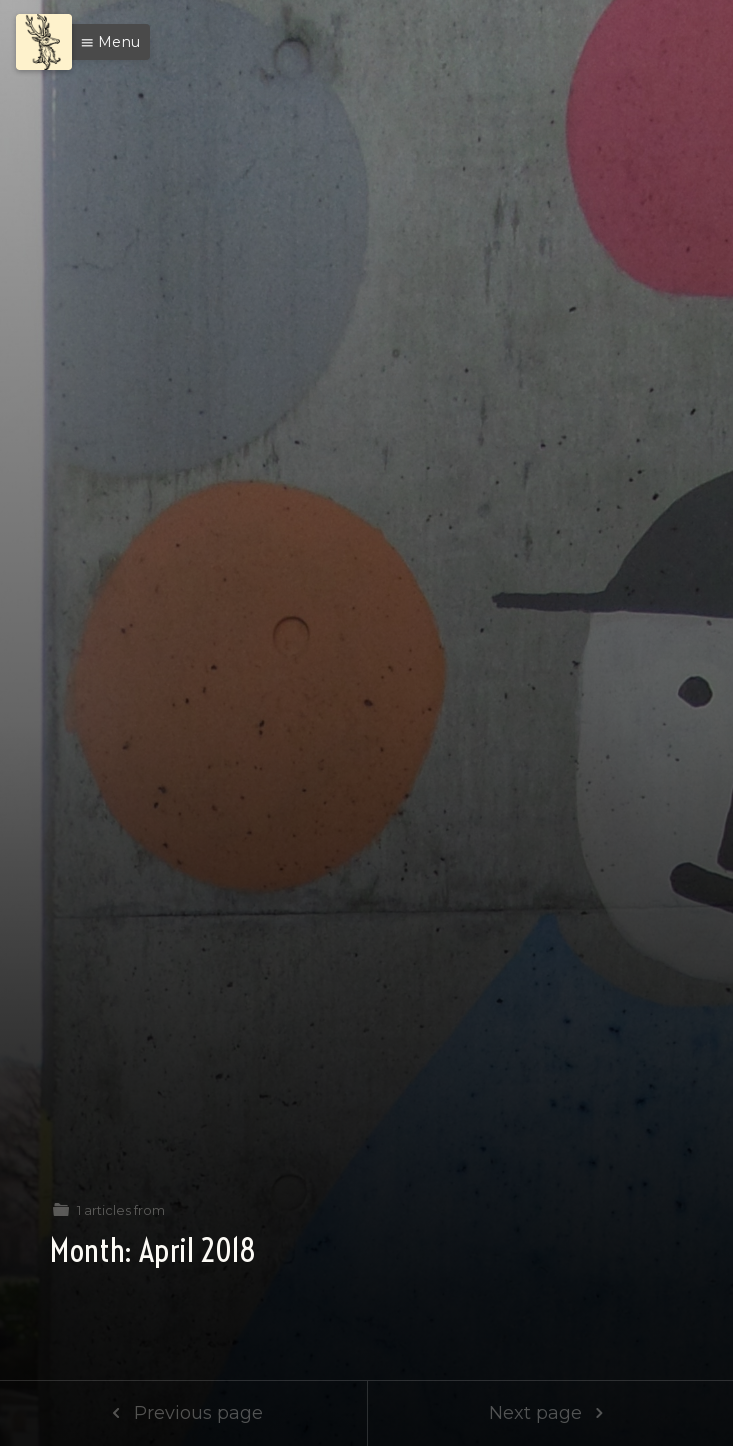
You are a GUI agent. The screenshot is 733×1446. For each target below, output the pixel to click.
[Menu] (44, 42)
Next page (550, 1413)
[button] (105, 42)
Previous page (183, 1413)
